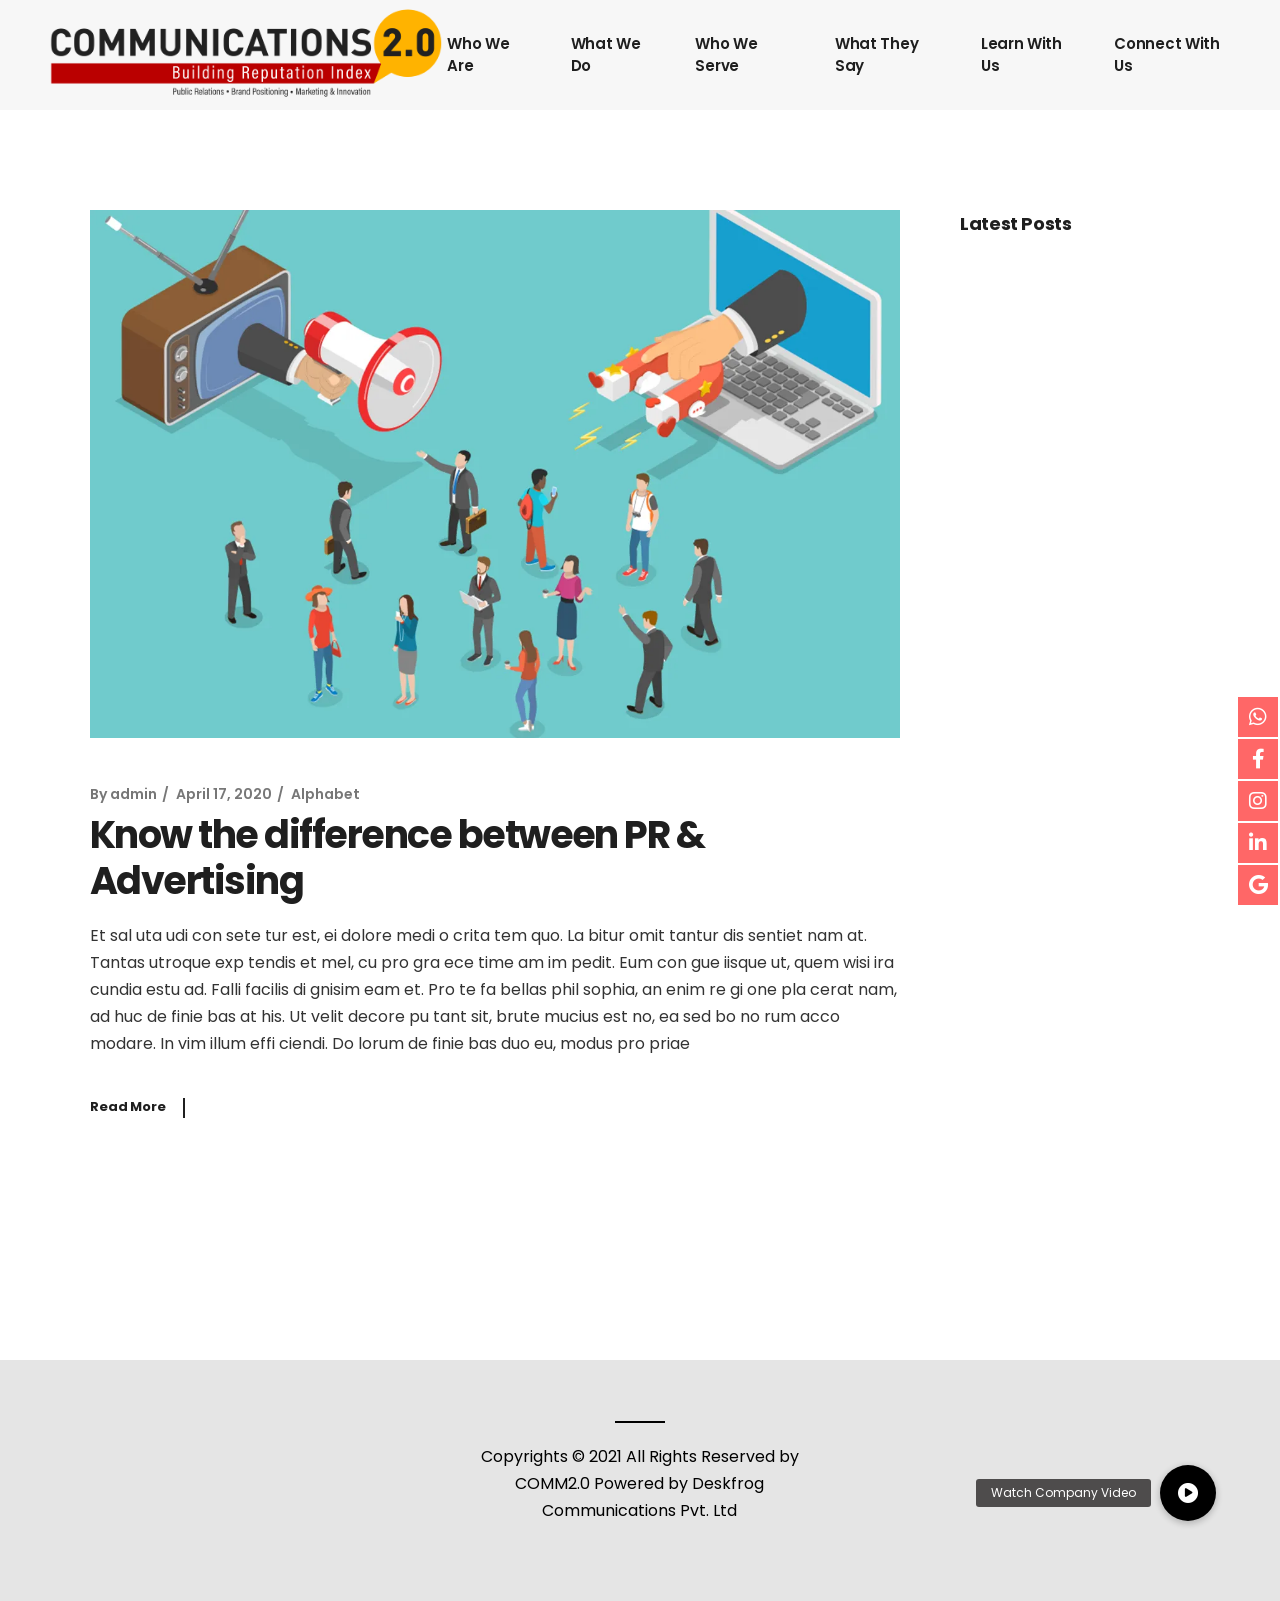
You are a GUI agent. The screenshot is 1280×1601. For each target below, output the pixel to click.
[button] (1188, 1493)
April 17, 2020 (224, 794)
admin (133, 794)
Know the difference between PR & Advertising (397, 857)
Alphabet (325, 794)
